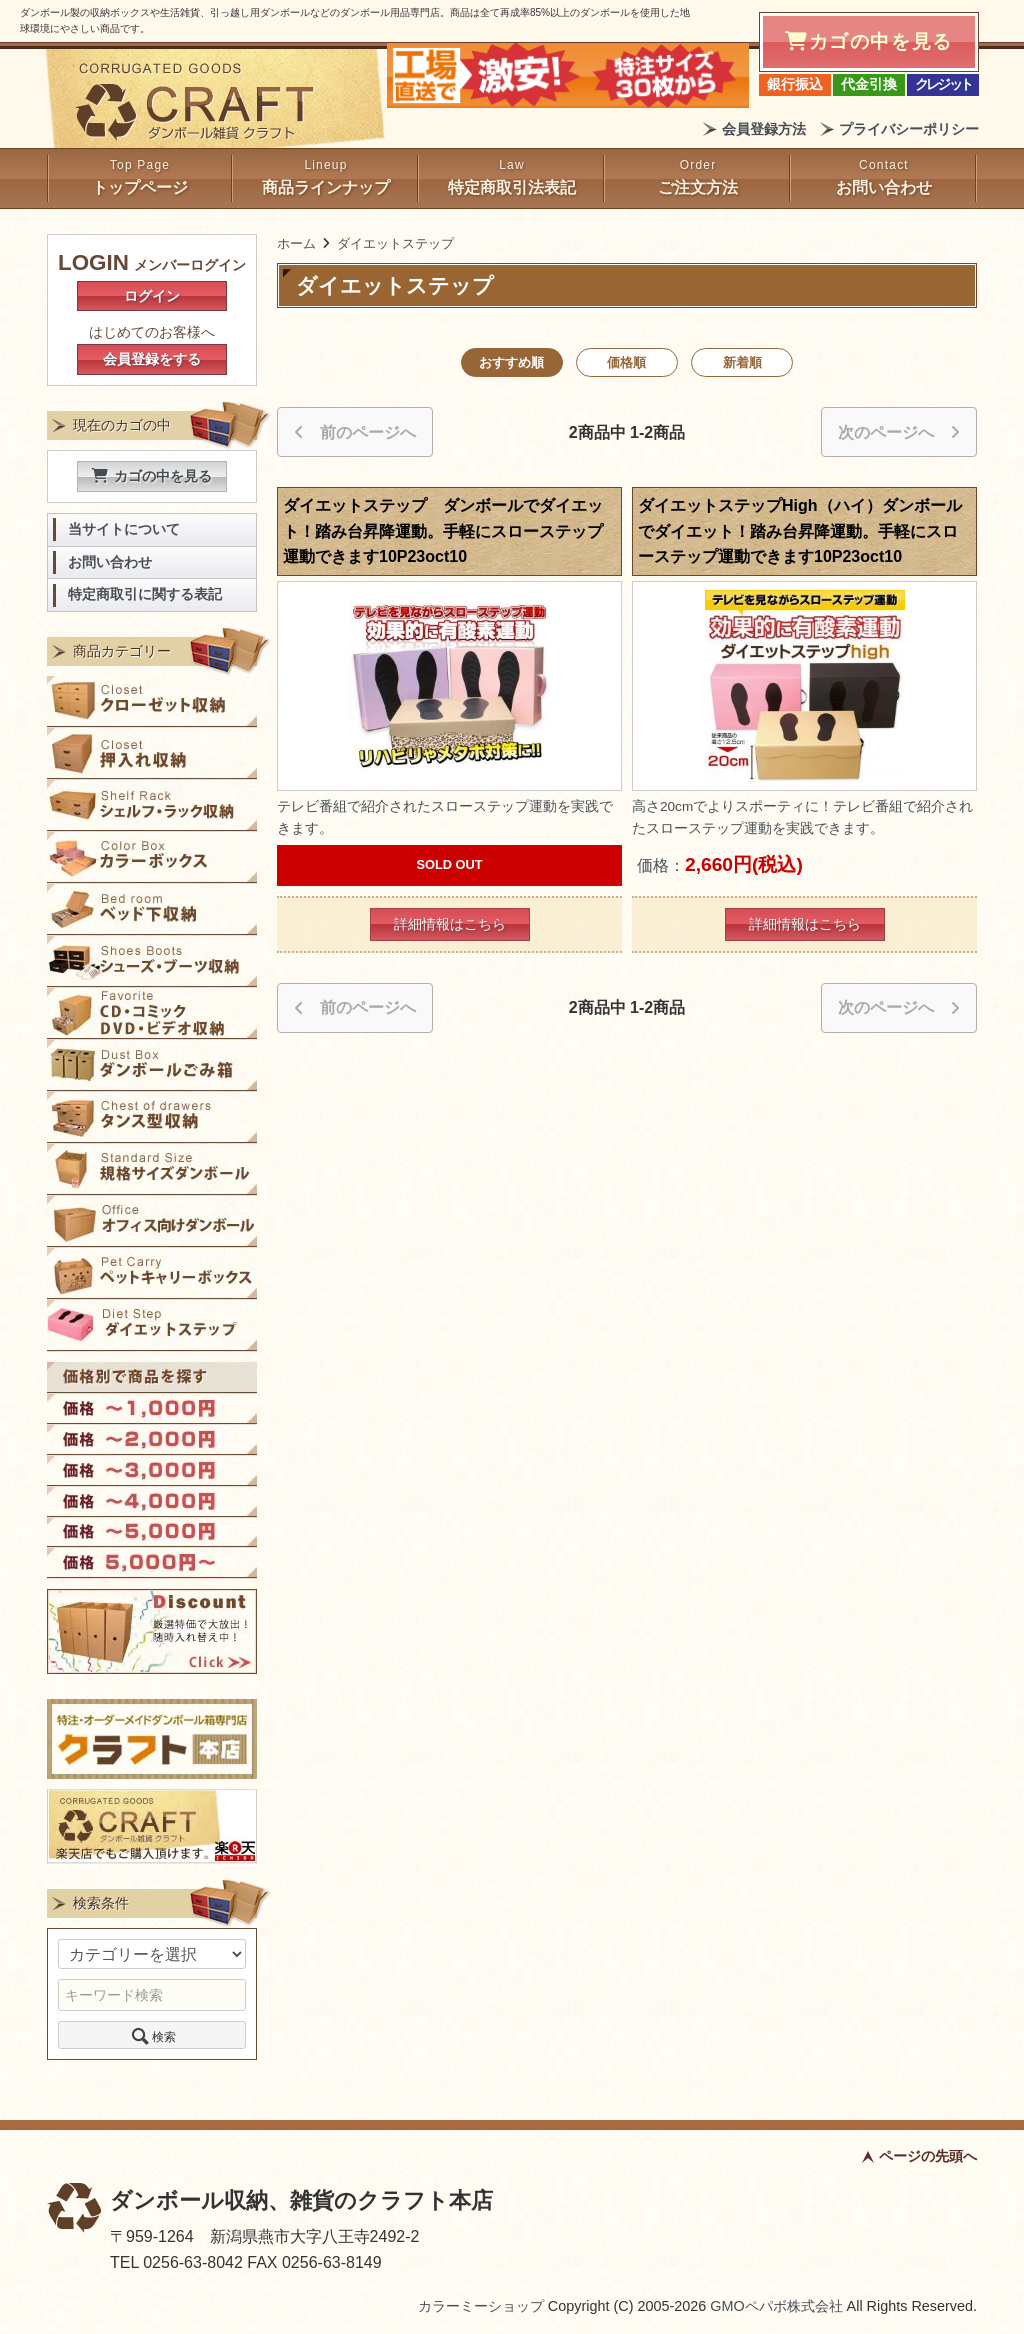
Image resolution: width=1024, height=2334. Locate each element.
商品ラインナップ (326, 187)
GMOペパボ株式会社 (776, 2306)
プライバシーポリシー (909, 129)
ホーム (296, 243)
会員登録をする (152, 359)
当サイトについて (124, 529)
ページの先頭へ (928, 2156)
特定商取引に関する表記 (145, 594)
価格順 (626, 362)
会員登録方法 (764, 129)
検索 (152, 2035)
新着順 (742, 362)
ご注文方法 (698, 187)
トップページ (140, 187)
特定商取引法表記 (512, 187)
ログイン (152, 296)
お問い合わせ (884, 187)
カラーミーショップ (481, 2306)
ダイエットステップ (395, 243)
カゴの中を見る (152, 476)
